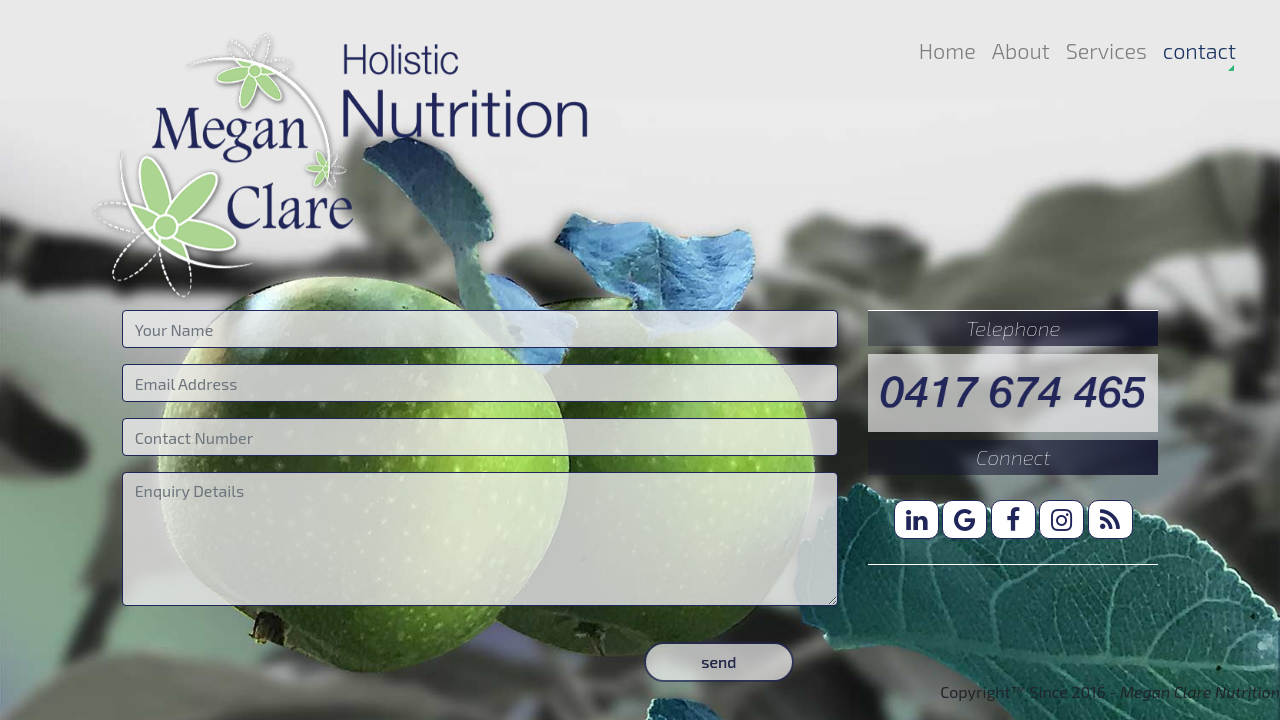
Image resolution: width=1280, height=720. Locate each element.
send (718, 661)
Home (947, 50)
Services (1106, 50)
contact (1199, 50)
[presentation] (274, 661)
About (1021, 50)
